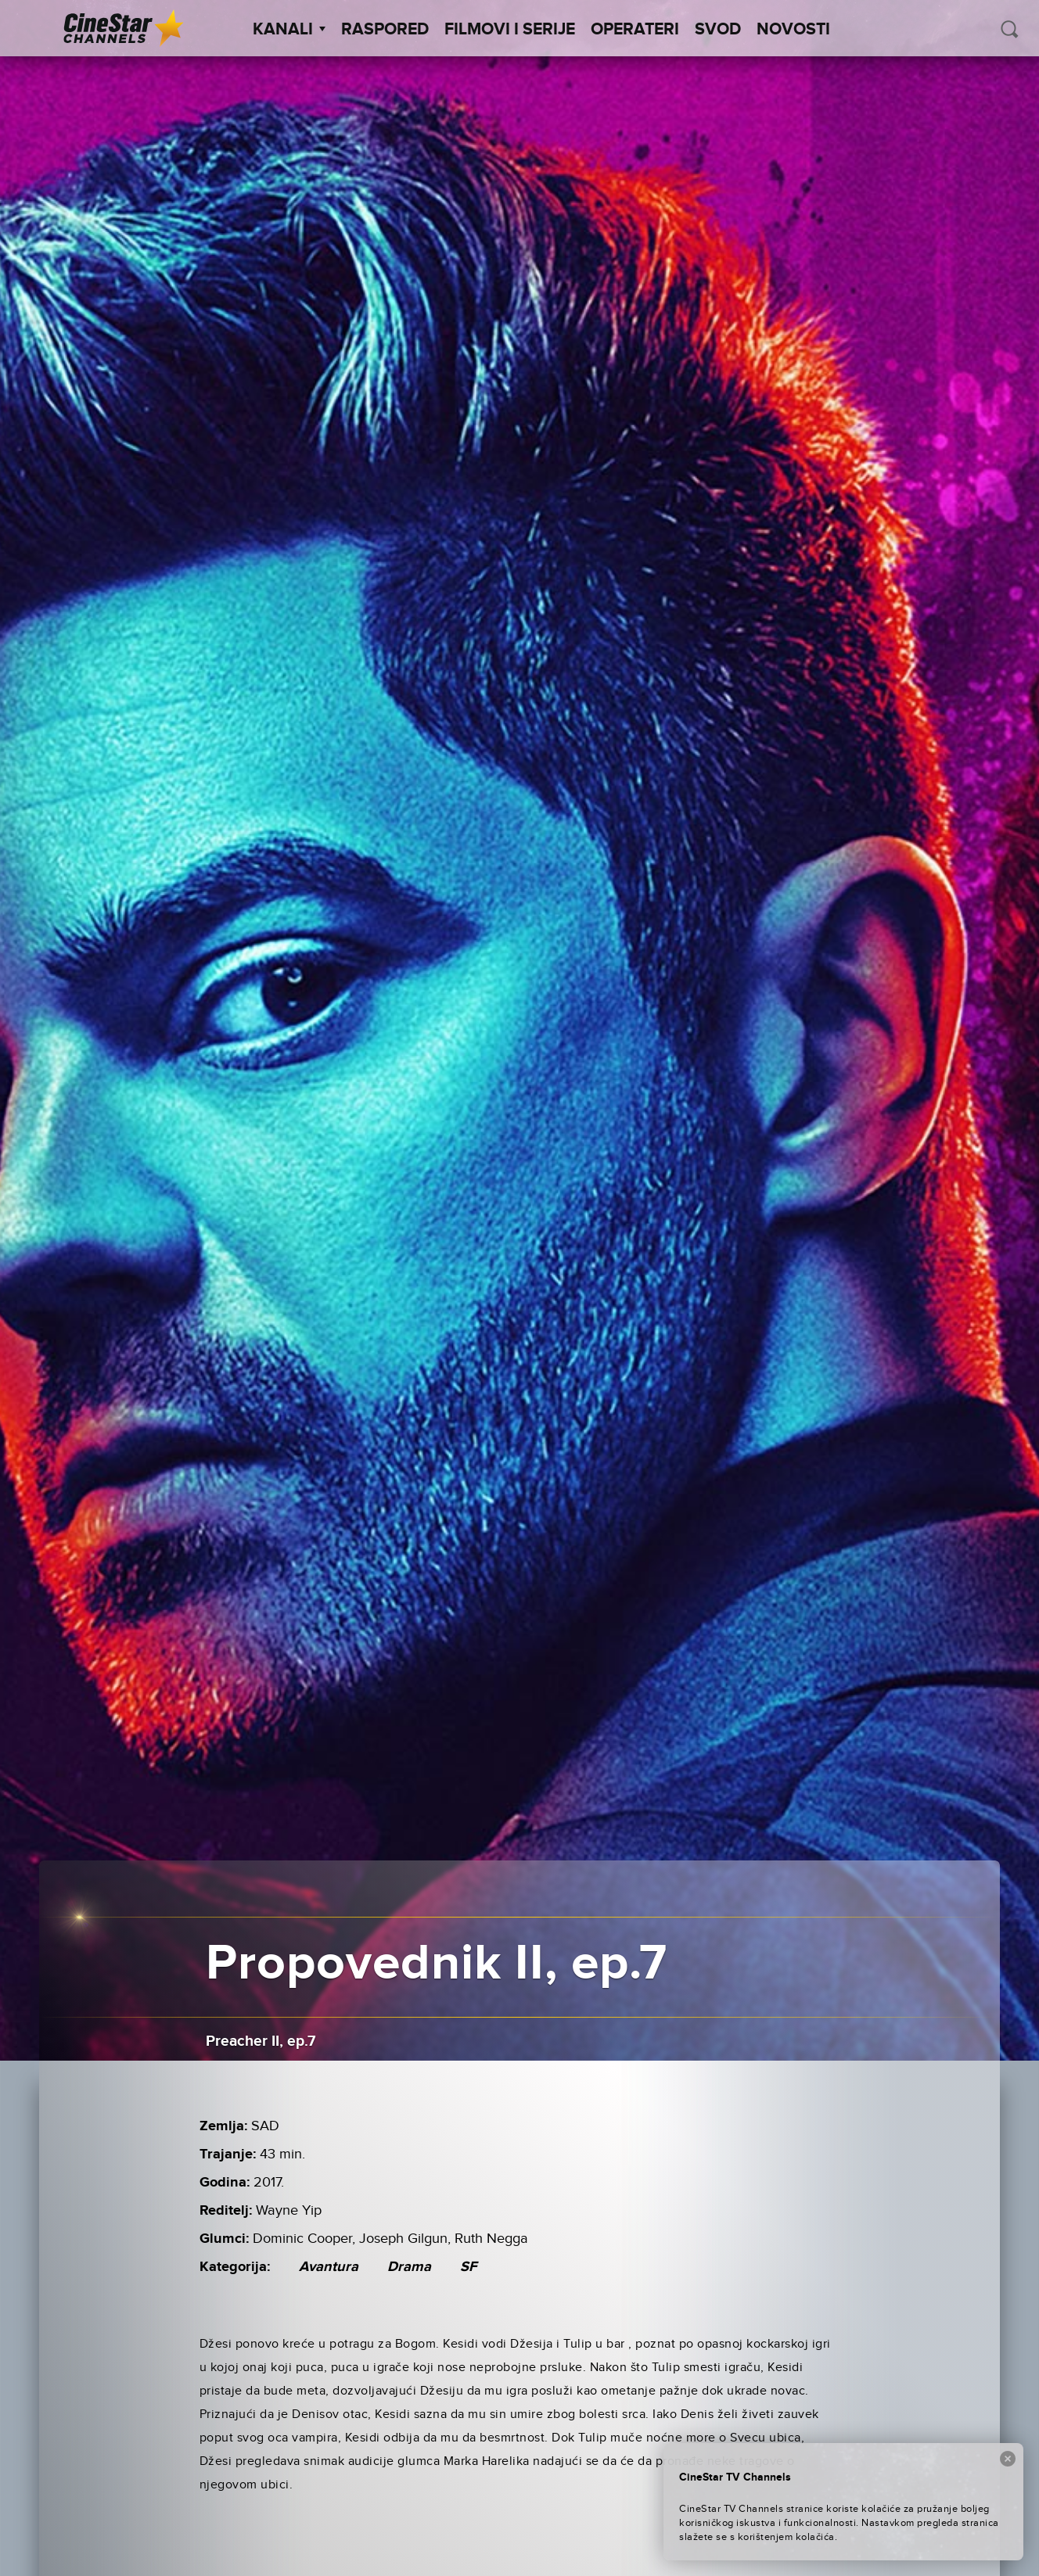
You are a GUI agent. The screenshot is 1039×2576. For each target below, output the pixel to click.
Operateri (635, 30)
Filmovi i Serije (509, 30)
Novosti (793, 30)
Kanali (289, 30)
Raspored (385, 30)
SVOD (718, 30)
